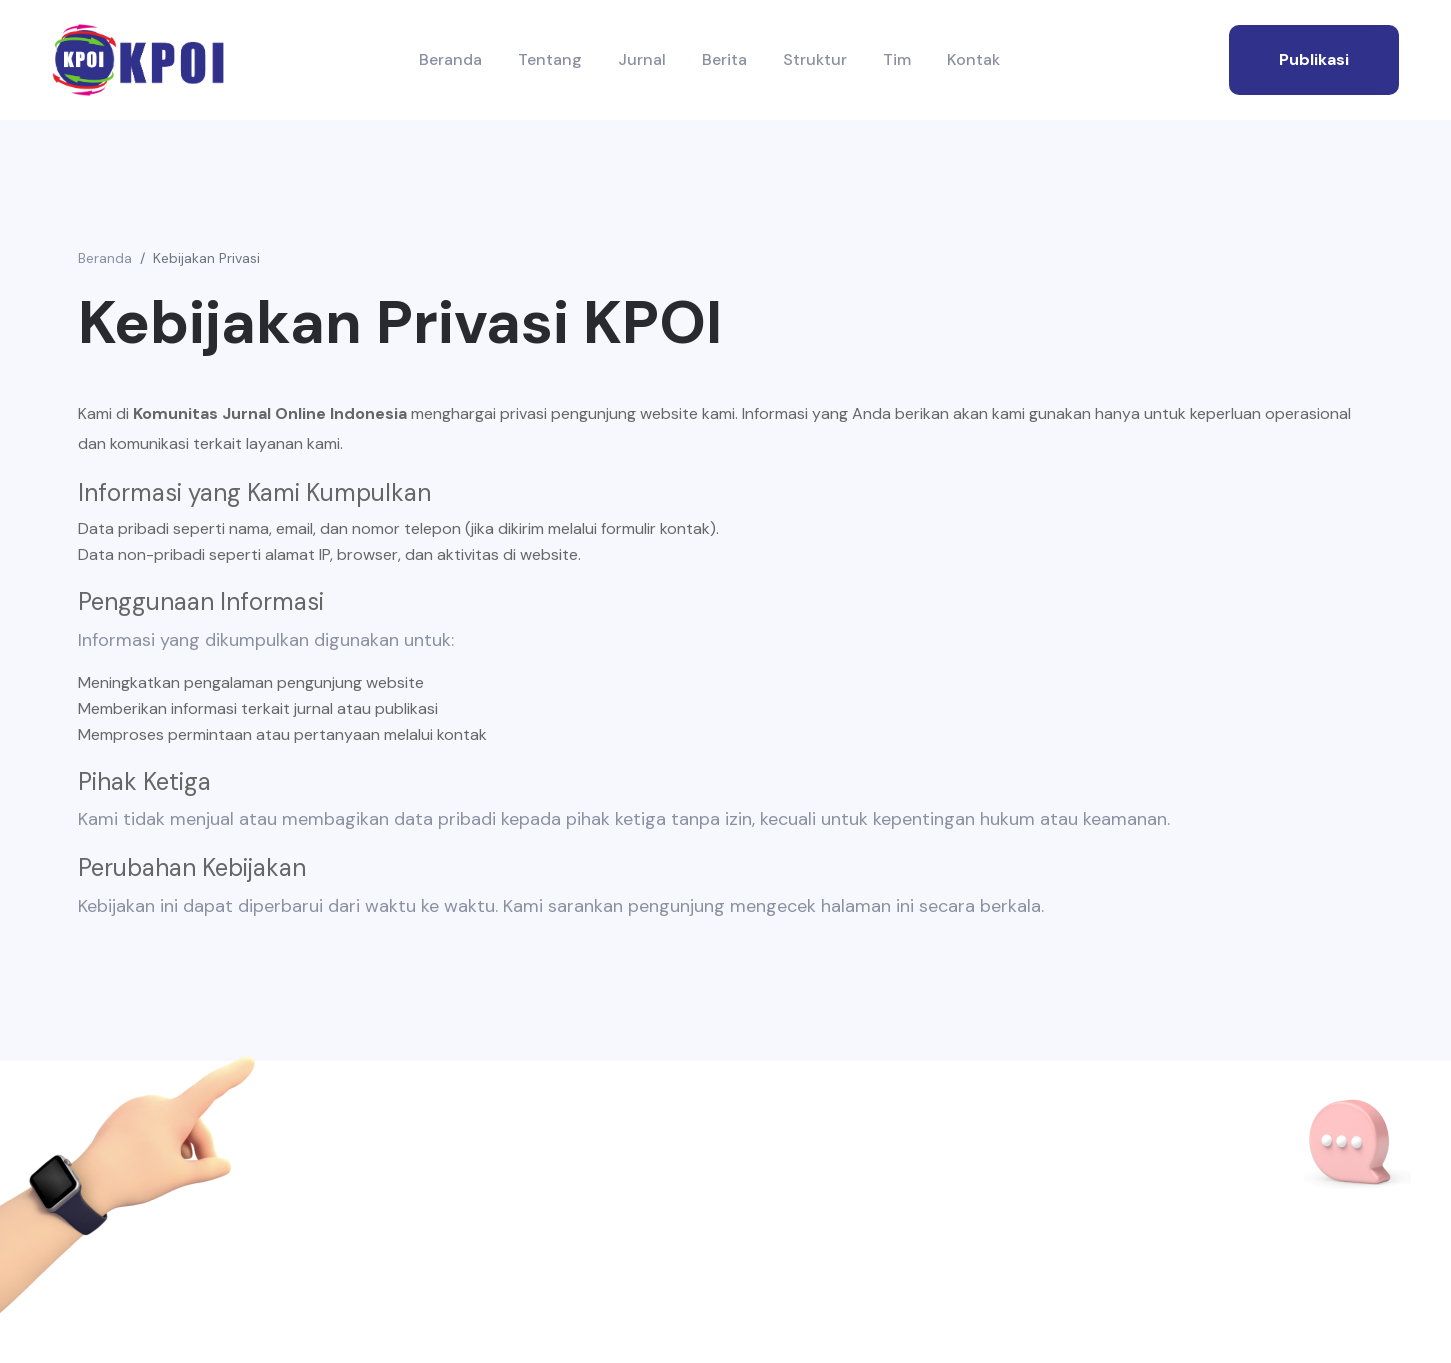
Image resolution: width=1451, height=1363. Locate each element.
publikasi (1314, 59)
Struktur (815, 59)
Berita (724, 59)
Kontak (973, 59)
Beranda (450, 59)
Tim (897, 59)
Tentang (550, 59)
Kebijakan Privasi (206, 258)
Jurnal (642, 59)
